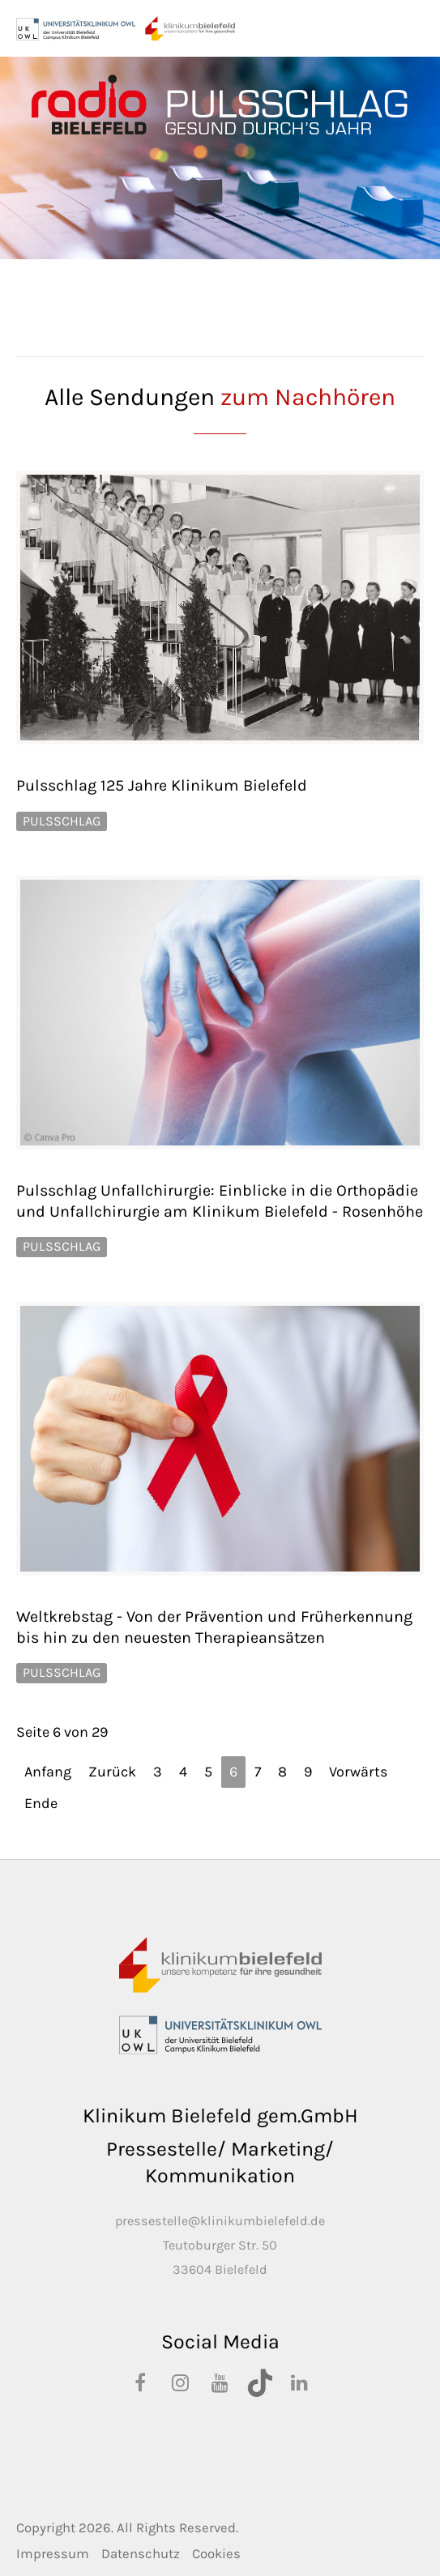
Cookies (216, 2553)
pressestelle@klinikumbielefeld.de (220, 2220)
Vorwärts (358, 1772)
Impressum (52, 2553)
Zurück (112, 1772)
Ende (41, 1803)
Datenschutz (140, 2553)
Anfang (47, 1772)
